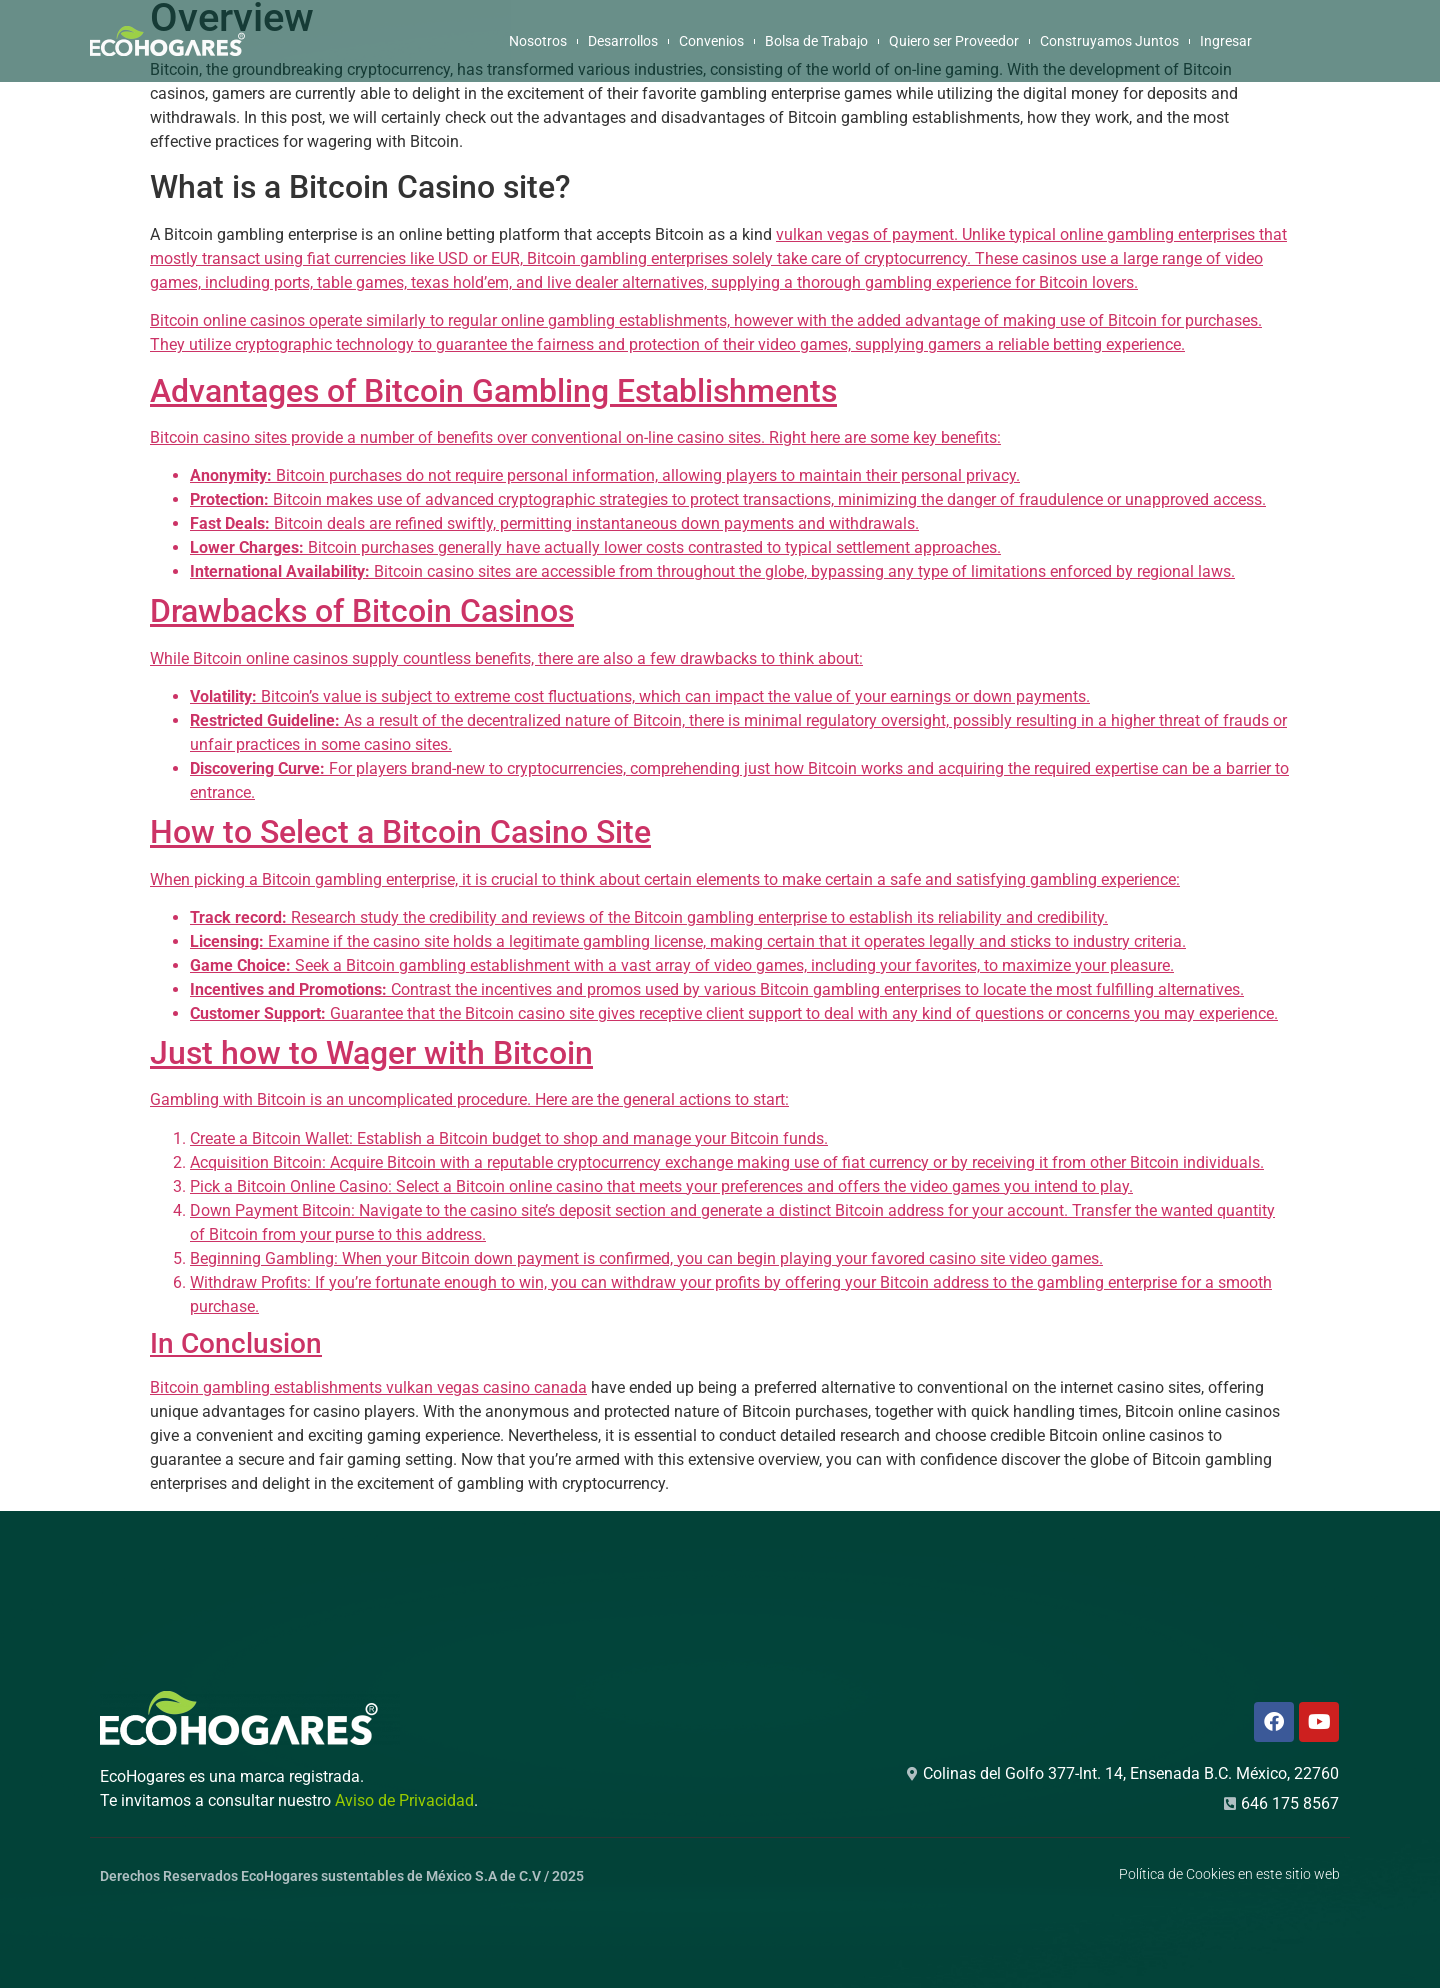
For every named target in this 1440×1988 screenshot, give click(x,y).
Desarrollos (623, 41)
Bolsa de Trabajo (816, 41)
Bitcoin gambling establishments (268, 1387)
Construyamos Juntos (1109, 41)
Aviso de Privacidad (404, 1800)
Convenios (711, 41)
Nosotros (538, 41)
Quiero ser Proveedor (954, 41)
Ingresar (1226, 41)
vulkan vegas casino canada (486, 1387)
